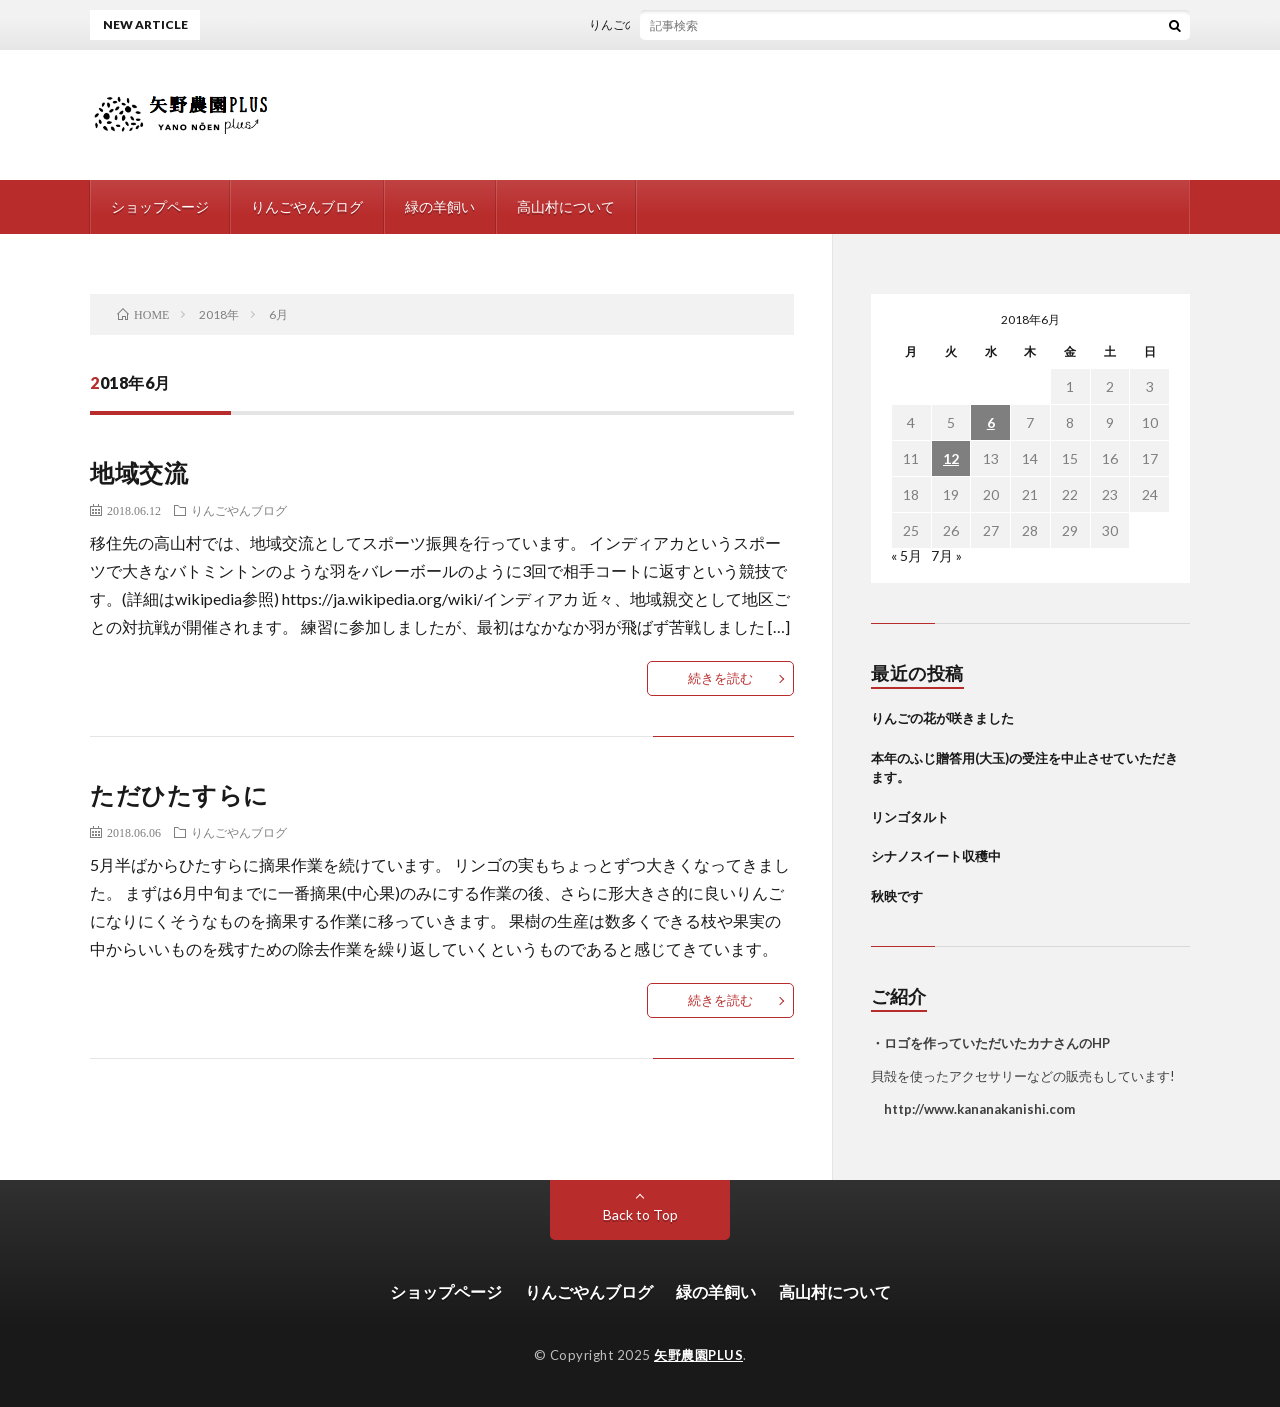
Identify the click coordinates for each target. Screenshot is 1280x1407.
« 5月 (906, 555)
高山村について (566, 206)
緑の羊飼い (440, 206)
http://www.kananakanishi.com (973, 1109)
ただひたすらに (179, 794)
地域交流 (139, 472)
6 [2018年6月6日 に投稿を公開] (991, 422)
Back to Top (640, 1214)
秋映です (897, 896)
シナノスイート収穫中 (936, 856)
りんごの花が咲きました (665, 24)
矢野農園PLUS (698, 1355)
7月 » (946, 555)
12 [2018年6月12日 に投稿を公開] (951, 458)
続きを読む (720, 678)
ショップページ (160, 206)
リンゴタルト (910, 817)
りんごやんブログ (307, 206)
